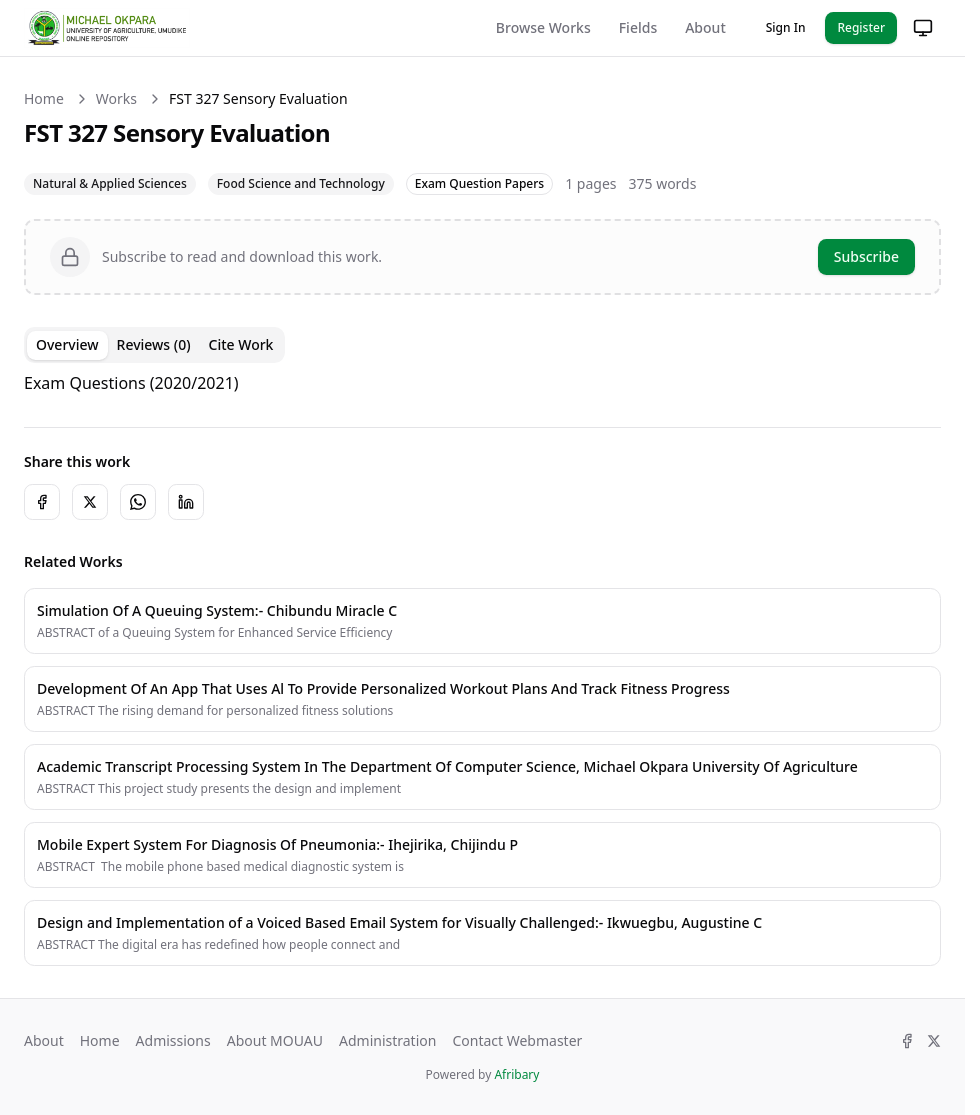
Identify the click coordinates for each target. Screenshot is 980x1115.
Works (116, 98)
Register (861, 27)
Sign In (786, 27)
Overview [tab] (67, 344)
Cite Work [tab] (241, 344)
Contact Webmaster (517, 1040)
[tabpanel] (482, 383)
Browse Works (543, 27)
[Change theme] (923, 28)
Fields (638, 27)
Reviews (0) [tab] (154, 344)
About (705, 27)
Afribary (516, 1074)
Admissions (173, 1040)
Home (44, 98)
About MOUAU (275, 1040)
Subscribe (866, 256)
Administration (387, 1040)
